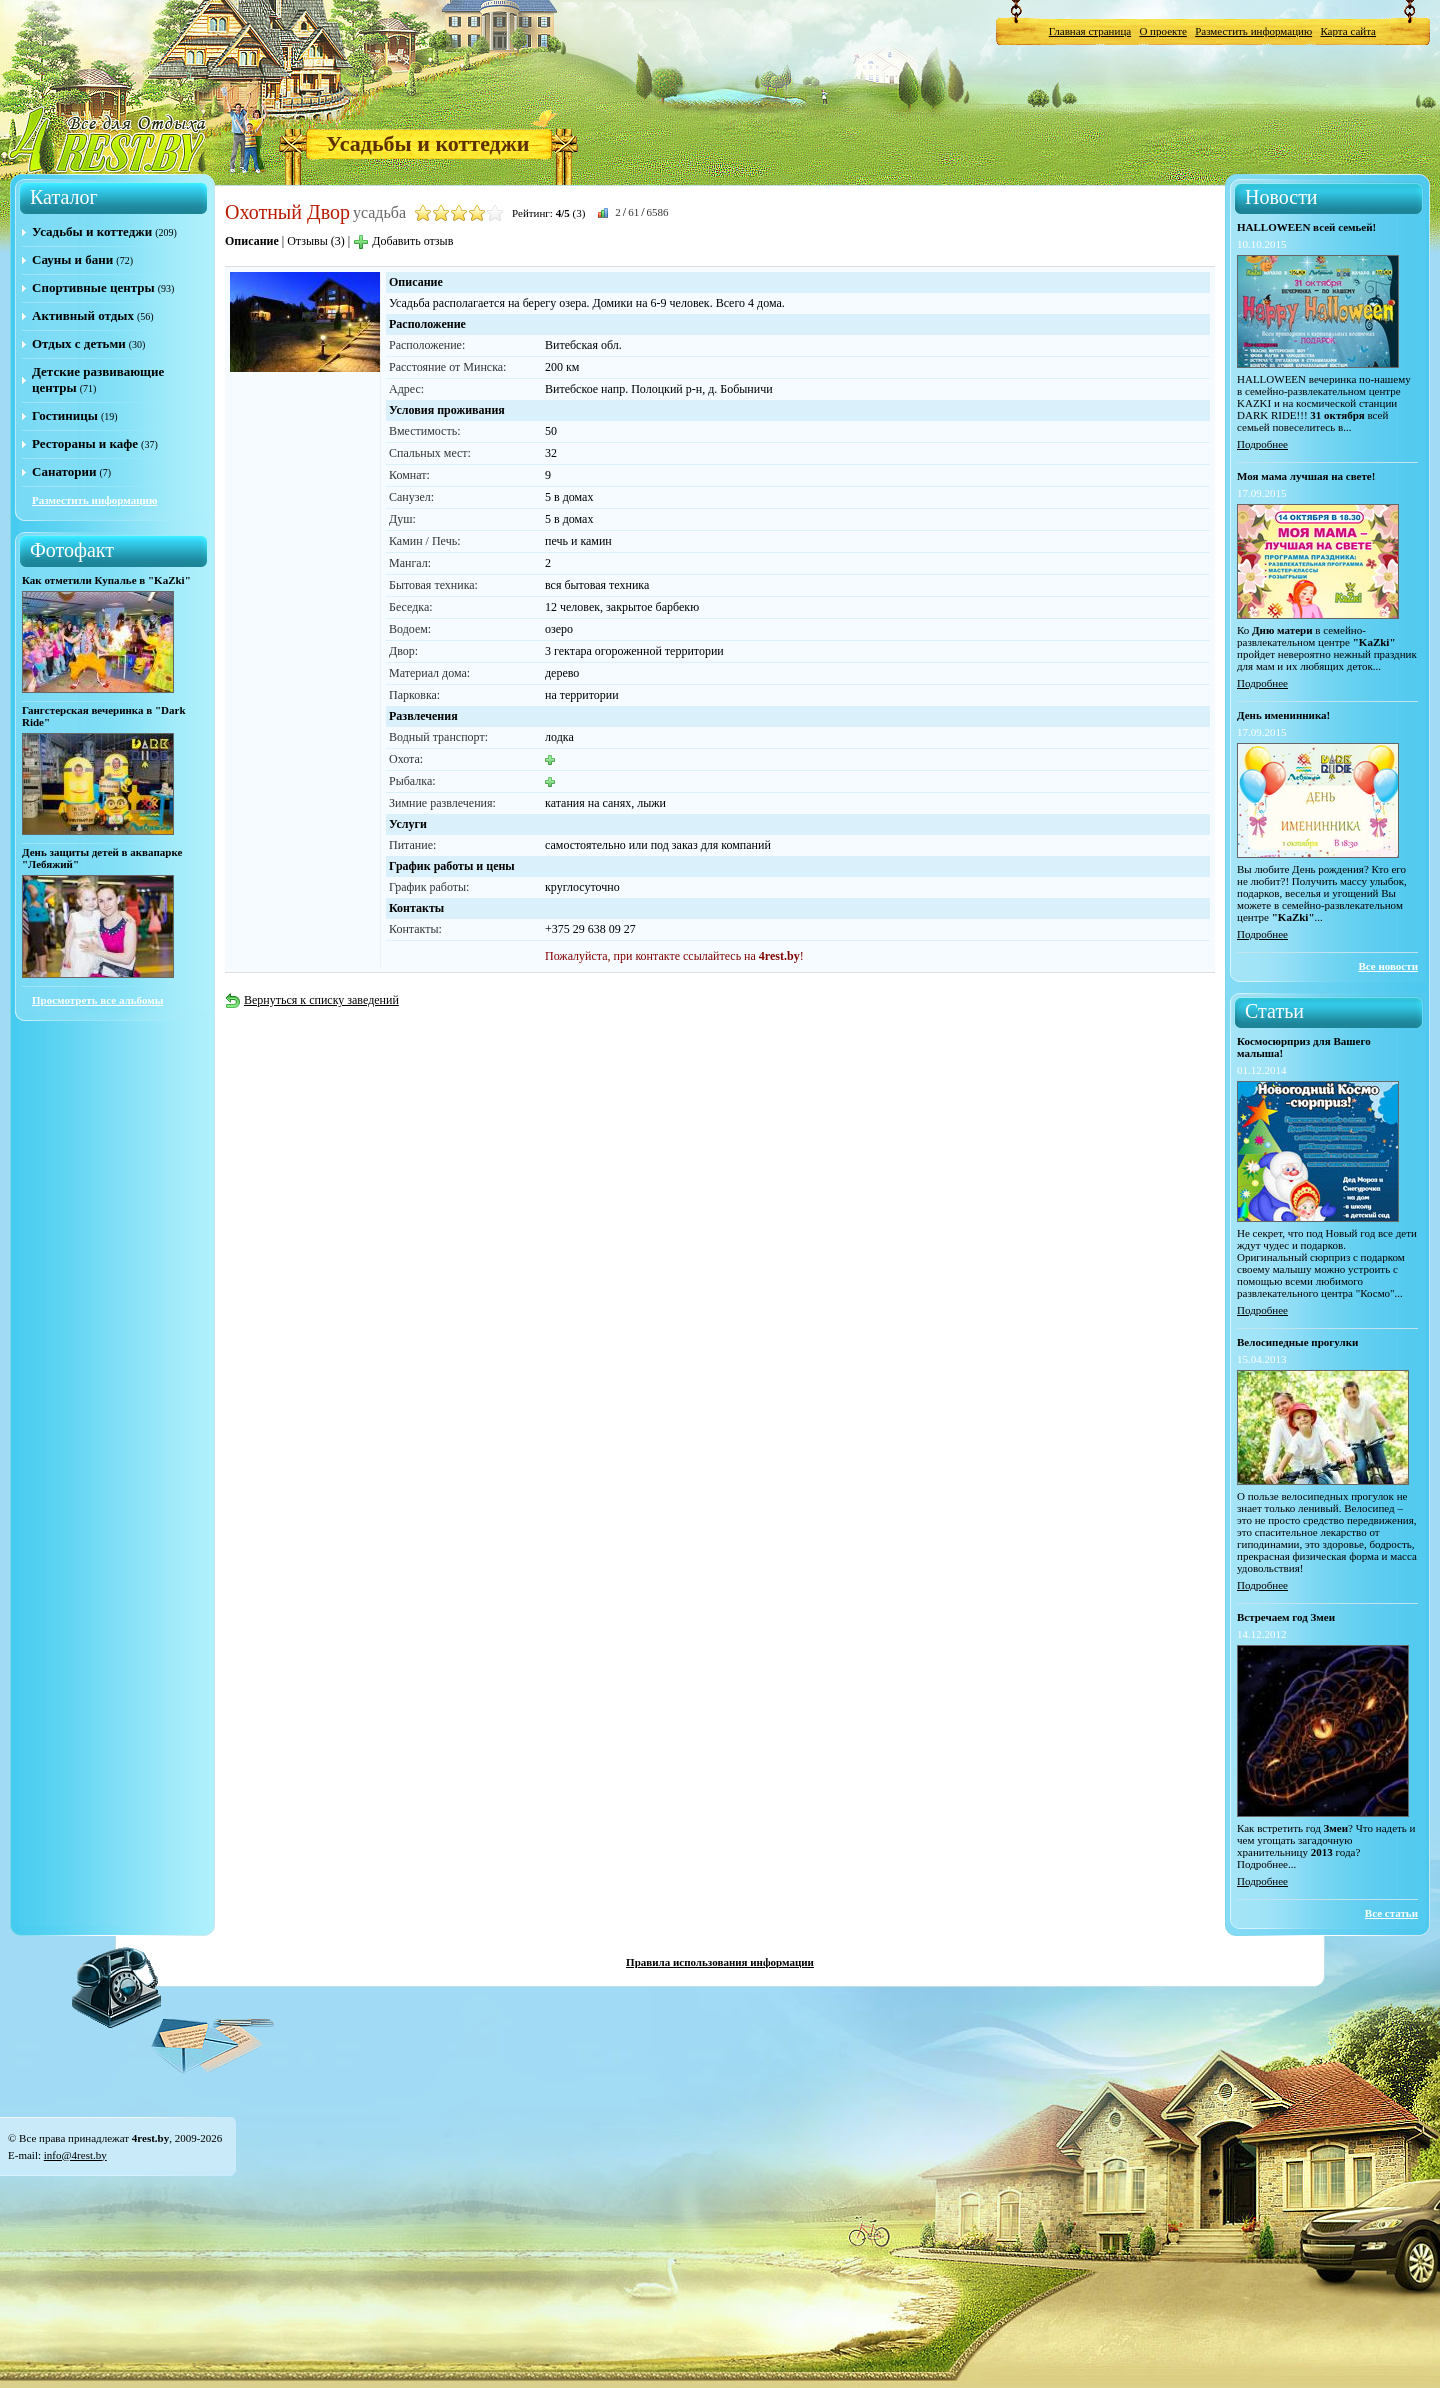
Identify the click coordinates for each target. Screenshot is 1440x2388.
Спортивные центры (93, 287)
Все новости (1388, 966)
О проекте (1163, 31)
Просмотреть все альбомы (97, 1000)
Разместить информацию (1253, 31)
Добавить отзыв (403, 241)
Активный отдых (83, 315)
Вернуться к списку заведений (312, 1000)
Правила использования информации (720, 1962)
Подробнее (1262, 444)
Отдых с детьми (79, 343)
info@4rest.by (75, 2155)
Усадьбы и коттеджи (427, 143)
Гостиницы (65, 415)
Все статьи (1391, 1913)
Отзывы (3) (316, 241)
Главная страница (1090, 31)
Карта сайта (1348, 31)
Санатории (64, 471)
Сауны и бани (72, 259)
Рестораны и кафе (85, 443)
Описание (252, 241)
